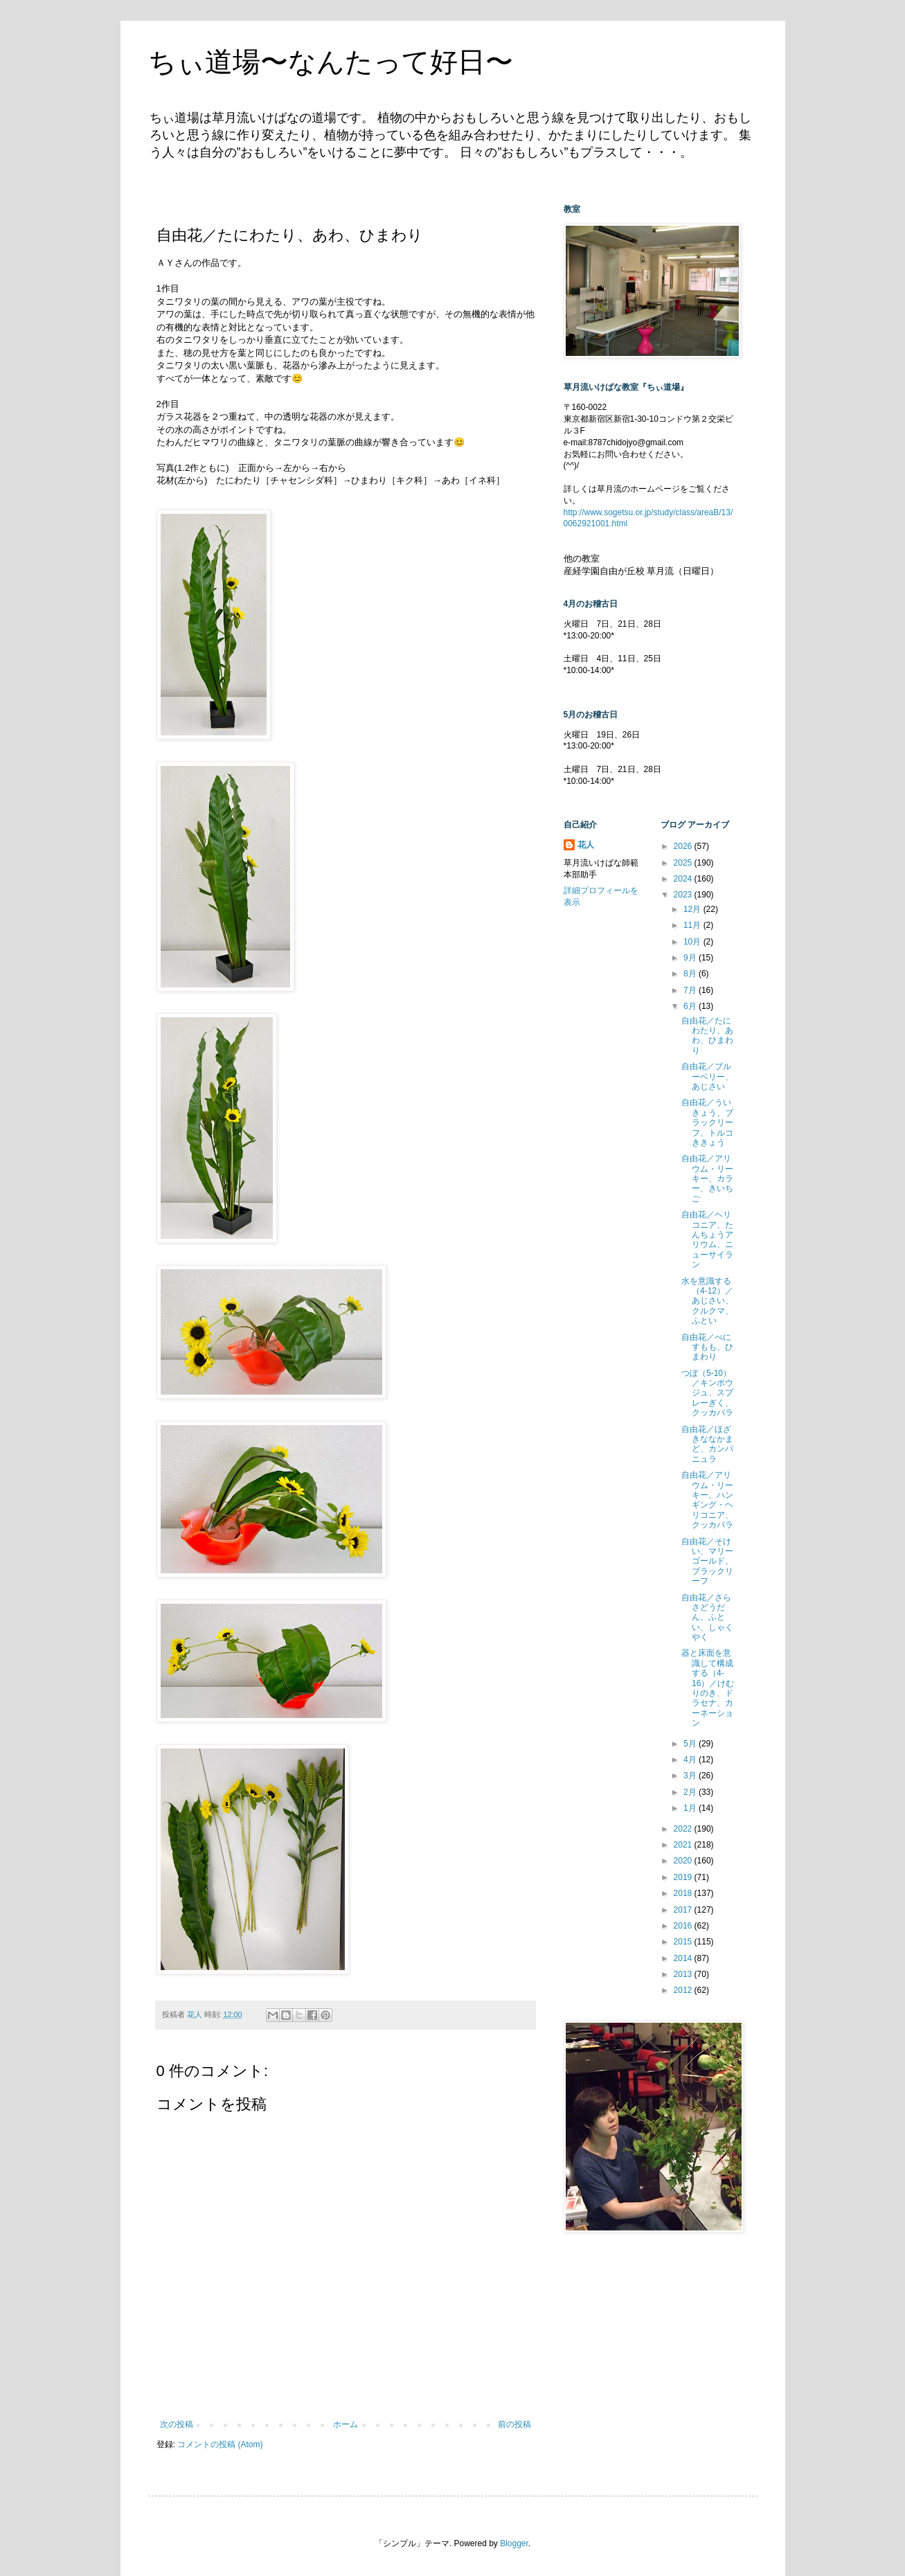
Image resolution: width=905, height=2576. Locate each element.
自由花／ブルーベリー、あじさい (707, 1076)
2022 (684, 1829)
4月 (691, 1759)
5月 (691, 1743)
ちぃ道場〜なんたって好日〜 (330, 61)
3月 (691, 1775)
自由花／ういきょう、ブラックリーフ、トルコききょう (707, 1122)
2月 (691, 1792)
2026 (684, 846)
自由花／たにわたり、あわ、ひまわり (707, 1035)
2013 (684, 1974)
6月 (691, 1006)
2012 (684, 1990)
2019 (684, 1877)
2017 (684, 1910)
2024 (684, 879)
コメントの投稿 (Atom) (219, 2444)
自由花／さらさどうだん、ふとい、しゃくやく (707, 1618)
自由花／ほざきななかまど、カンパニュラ (707, 1444)
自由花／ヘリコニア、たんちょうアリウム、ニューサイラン (707, 1239)
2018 (684, 1893)
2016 (684, 1926)
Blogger (514, 2543)
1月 (691, 1808)
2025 (684, 863)
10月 (693, 942)
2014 (684, 1958)
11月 (693, 925)
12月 (693, 909)
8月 (691, 973)
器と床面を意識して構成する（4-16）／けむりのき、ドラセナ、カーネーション (707, 1688)
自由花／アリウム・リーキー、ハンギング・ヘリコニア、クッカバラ (707, 1500)
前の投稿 (514, 2424)
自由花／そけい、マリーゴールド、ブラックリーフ (707, 1561)
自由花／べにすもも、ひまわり (707, 1347)
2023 (684, 895)
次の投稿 (176, 2424)
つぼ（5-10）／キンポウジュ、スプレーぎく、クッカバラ (707, 1393)
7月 (691, 990)
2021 (684, 1845)
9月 (691, 958)
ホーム (345, 2424)
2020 (684, 1861)
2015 (684, 1942)
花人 (585, 845)
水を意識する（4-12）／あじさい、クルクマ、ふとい (707, 1301)
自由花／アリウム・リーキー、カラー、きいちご (707, 1179)
